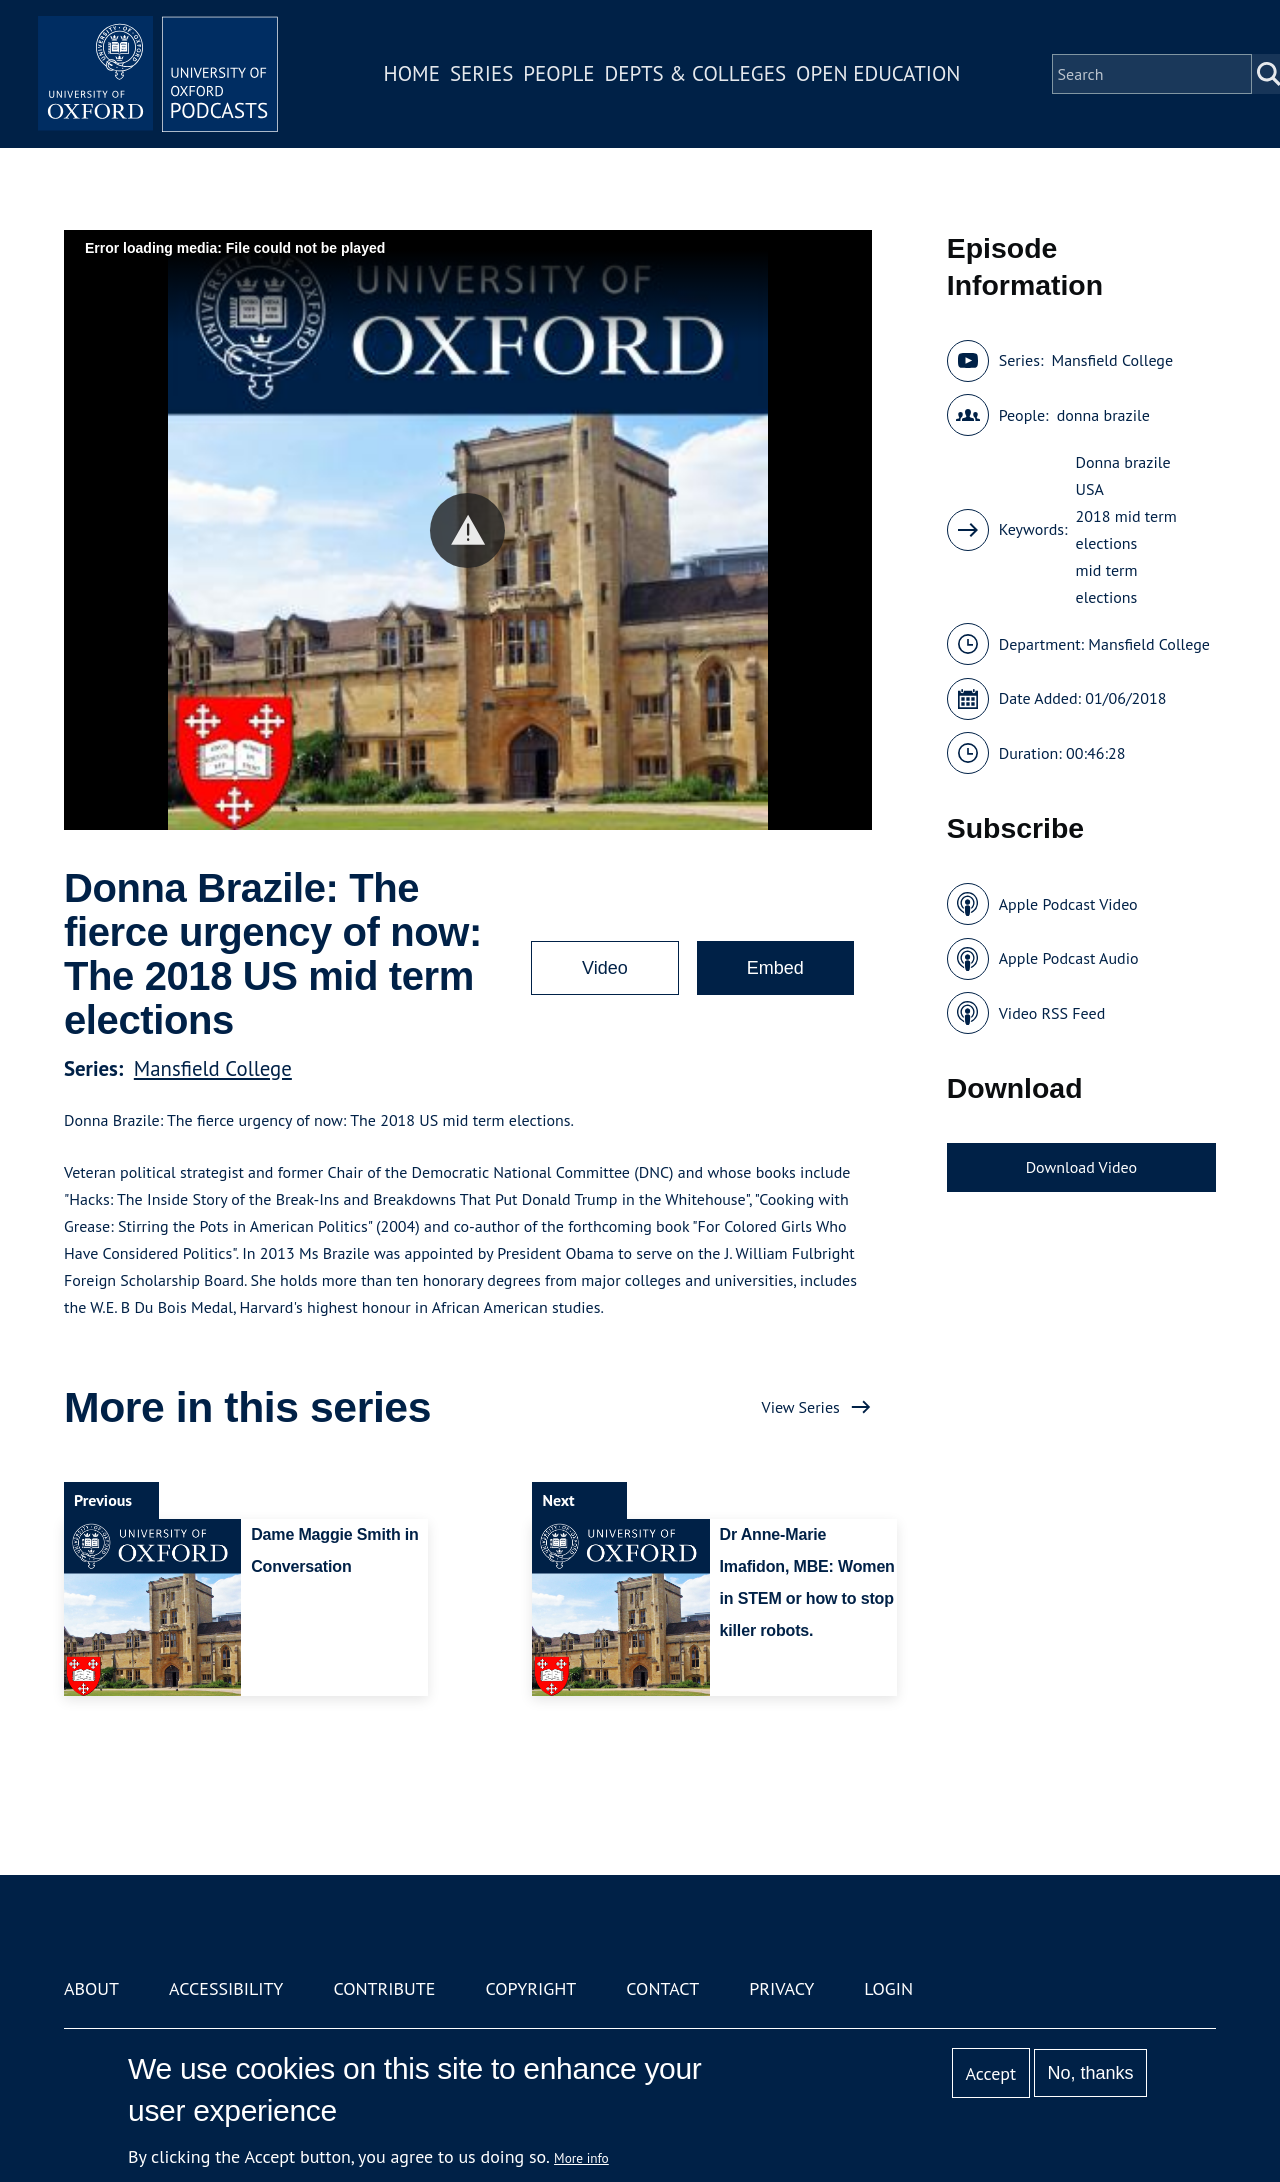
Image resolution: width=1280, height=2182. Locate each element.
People (558, 73)
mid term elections (1107, 583)
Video (605, 968)
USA (1090, 489)
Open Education (878, 73)
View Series (801, 1407)
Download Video (1081, 1167)
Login (888, 1988)
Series (481, 73)
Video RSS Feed (1052, 1013)
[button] (467, 530)
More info (581, 2158)
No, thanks (1090, 2073)
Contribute (384, 1988)
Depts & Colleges (696, 73)
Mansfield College (213, 1068)
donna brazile (1103, 415)
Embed (775, 968)
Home (412, 73)
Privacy (781, 1988)
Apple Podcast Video (1068, 904)
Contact (662, 1988)
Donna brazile (1123, 462)
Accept (990, 2073)
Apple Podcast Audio (1069, 958)
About (91, 1988)
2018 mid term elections (1126, 529)
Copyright (530, 1988)
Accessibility (226, 1988)
